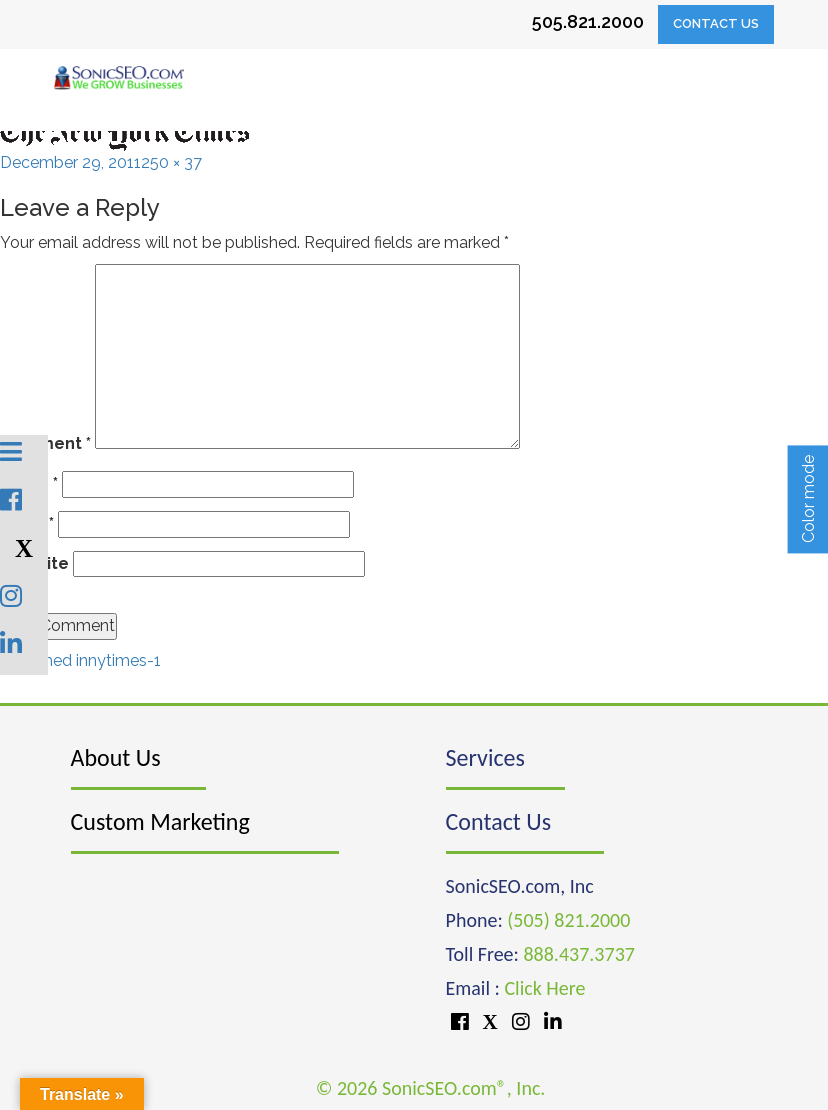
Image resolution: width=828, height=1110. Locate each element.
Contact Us (716, 23)
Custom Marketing (160, 821)
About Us (116, 757)
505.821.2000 (588, 21)
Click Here (544, 988)
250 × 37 (171, 162)
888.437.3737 (578, 954)
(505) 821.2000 (568, 920)
